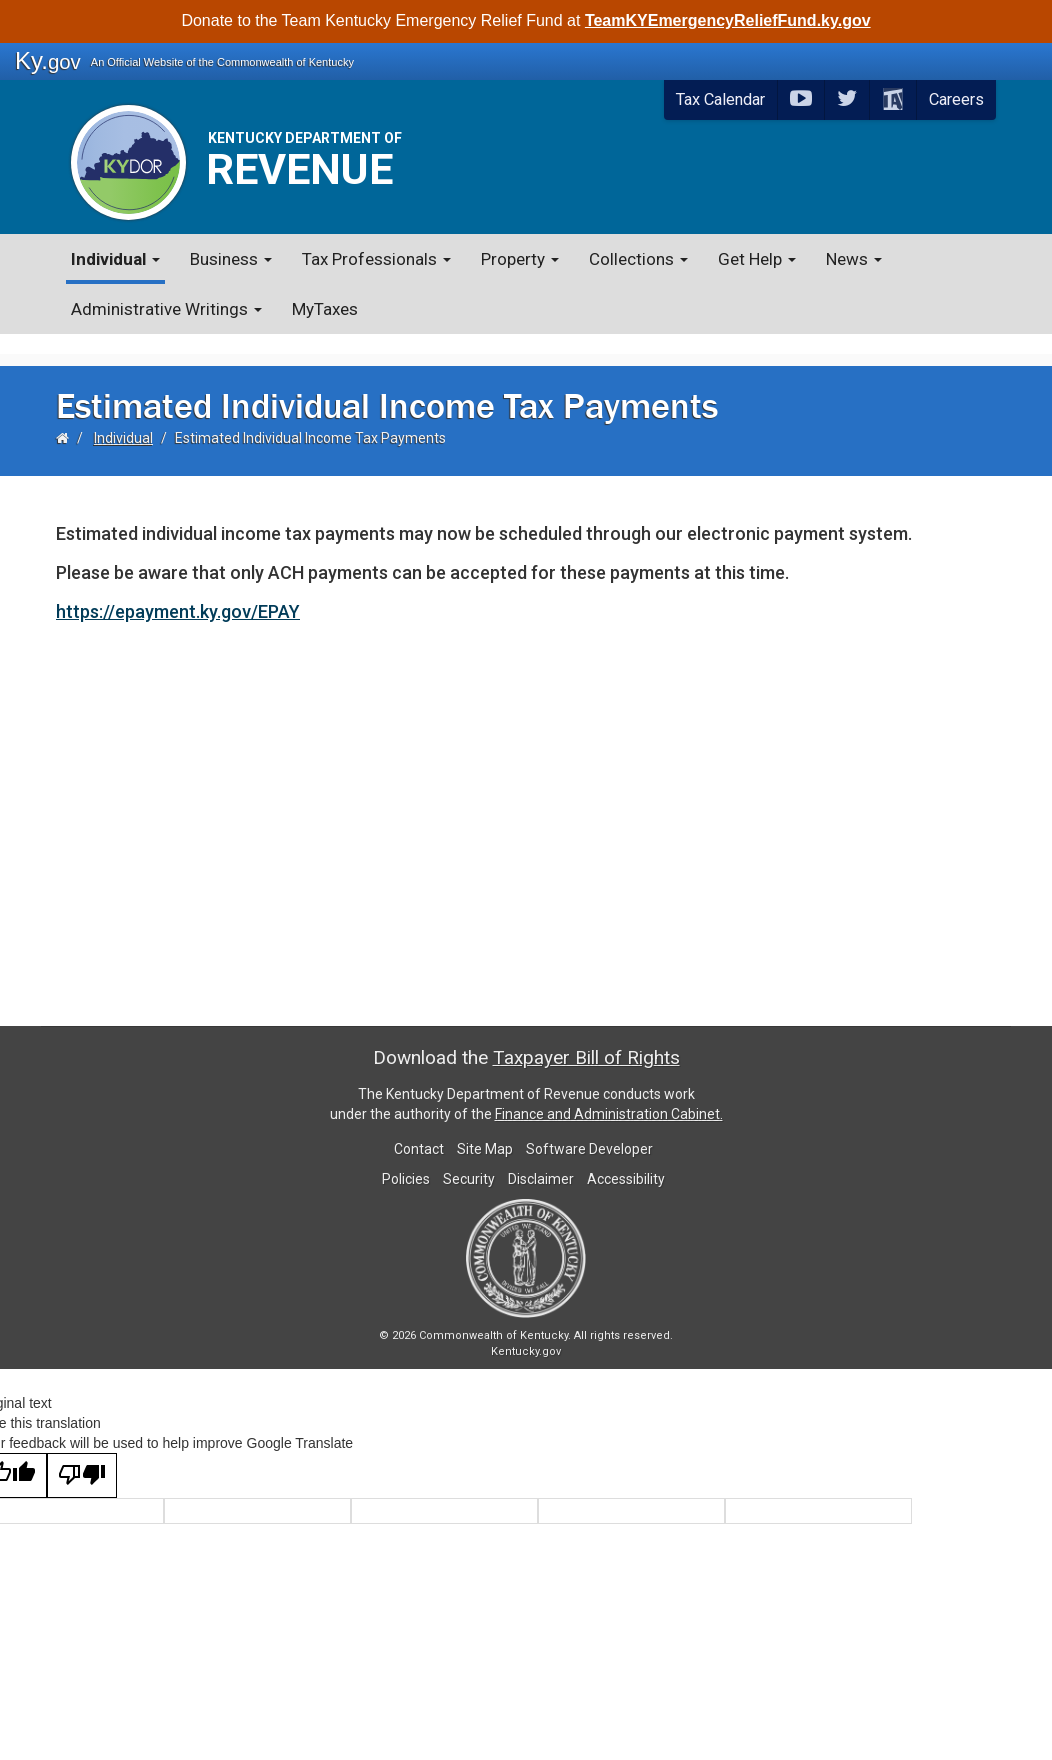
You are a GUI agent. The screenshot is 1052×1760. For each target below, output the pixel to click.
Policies (406, 1159)
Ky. (48, 60)
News (854, 259)
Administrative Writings (166, 309)
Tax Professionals (376, 259)
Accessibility (626, 1159)
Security (469, 1159)
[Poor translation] (82, 1455)
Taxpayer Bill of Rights (586, 1037)
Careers (956, 99)
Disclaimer (541, 1159)
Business (231, 259)
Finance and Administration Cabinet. (609, 1094)
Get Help (757, 259)
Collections (638, 259)
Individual (115, 259)
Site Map (485, 1129)
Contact (419, 1129)
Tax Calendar (720, 99)
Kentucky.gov (526, 1331)
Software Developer (589, 1129)
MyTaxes (325, 309)
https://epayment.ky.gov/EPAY (178, 591)
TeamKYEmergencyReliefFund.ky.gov (728, 20)
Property (520, 259)
